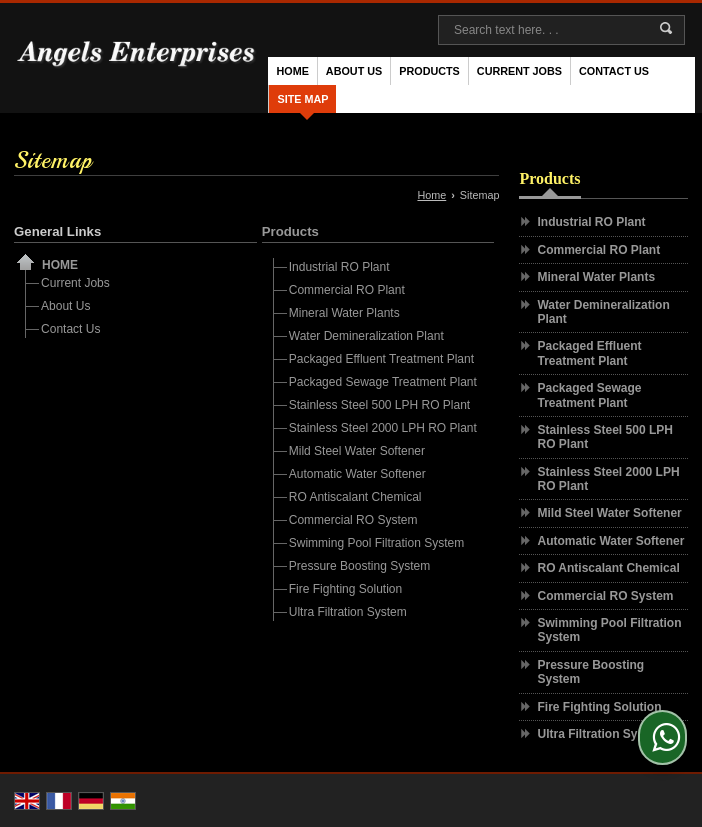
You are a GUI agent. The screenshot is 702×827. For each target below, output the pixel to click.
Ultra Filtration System (348, 612)
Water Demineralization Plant (366, 336)
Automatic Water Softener (357, 474)
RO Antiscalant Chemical (355, 497)
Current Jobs (519, 71)
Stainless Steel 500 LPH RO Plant (379, 405)
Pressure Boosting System (359, 566)
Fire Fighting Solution (345, 589)
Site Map (302, 99)
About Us (354, 71)
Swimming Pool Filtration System (376, 543)
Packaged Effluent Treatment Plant (381, 359)
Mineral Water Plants (344, 313)
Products (429, 71)
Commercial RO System (353, 520)
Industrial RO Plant (339, 267)
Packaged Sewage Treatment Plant (383, 382)
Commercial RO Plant (347, 290)
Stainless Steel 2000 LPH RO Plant (383, 428)
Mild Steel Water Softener (357, 451)
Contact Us (614, 71)
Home (292, 71)
